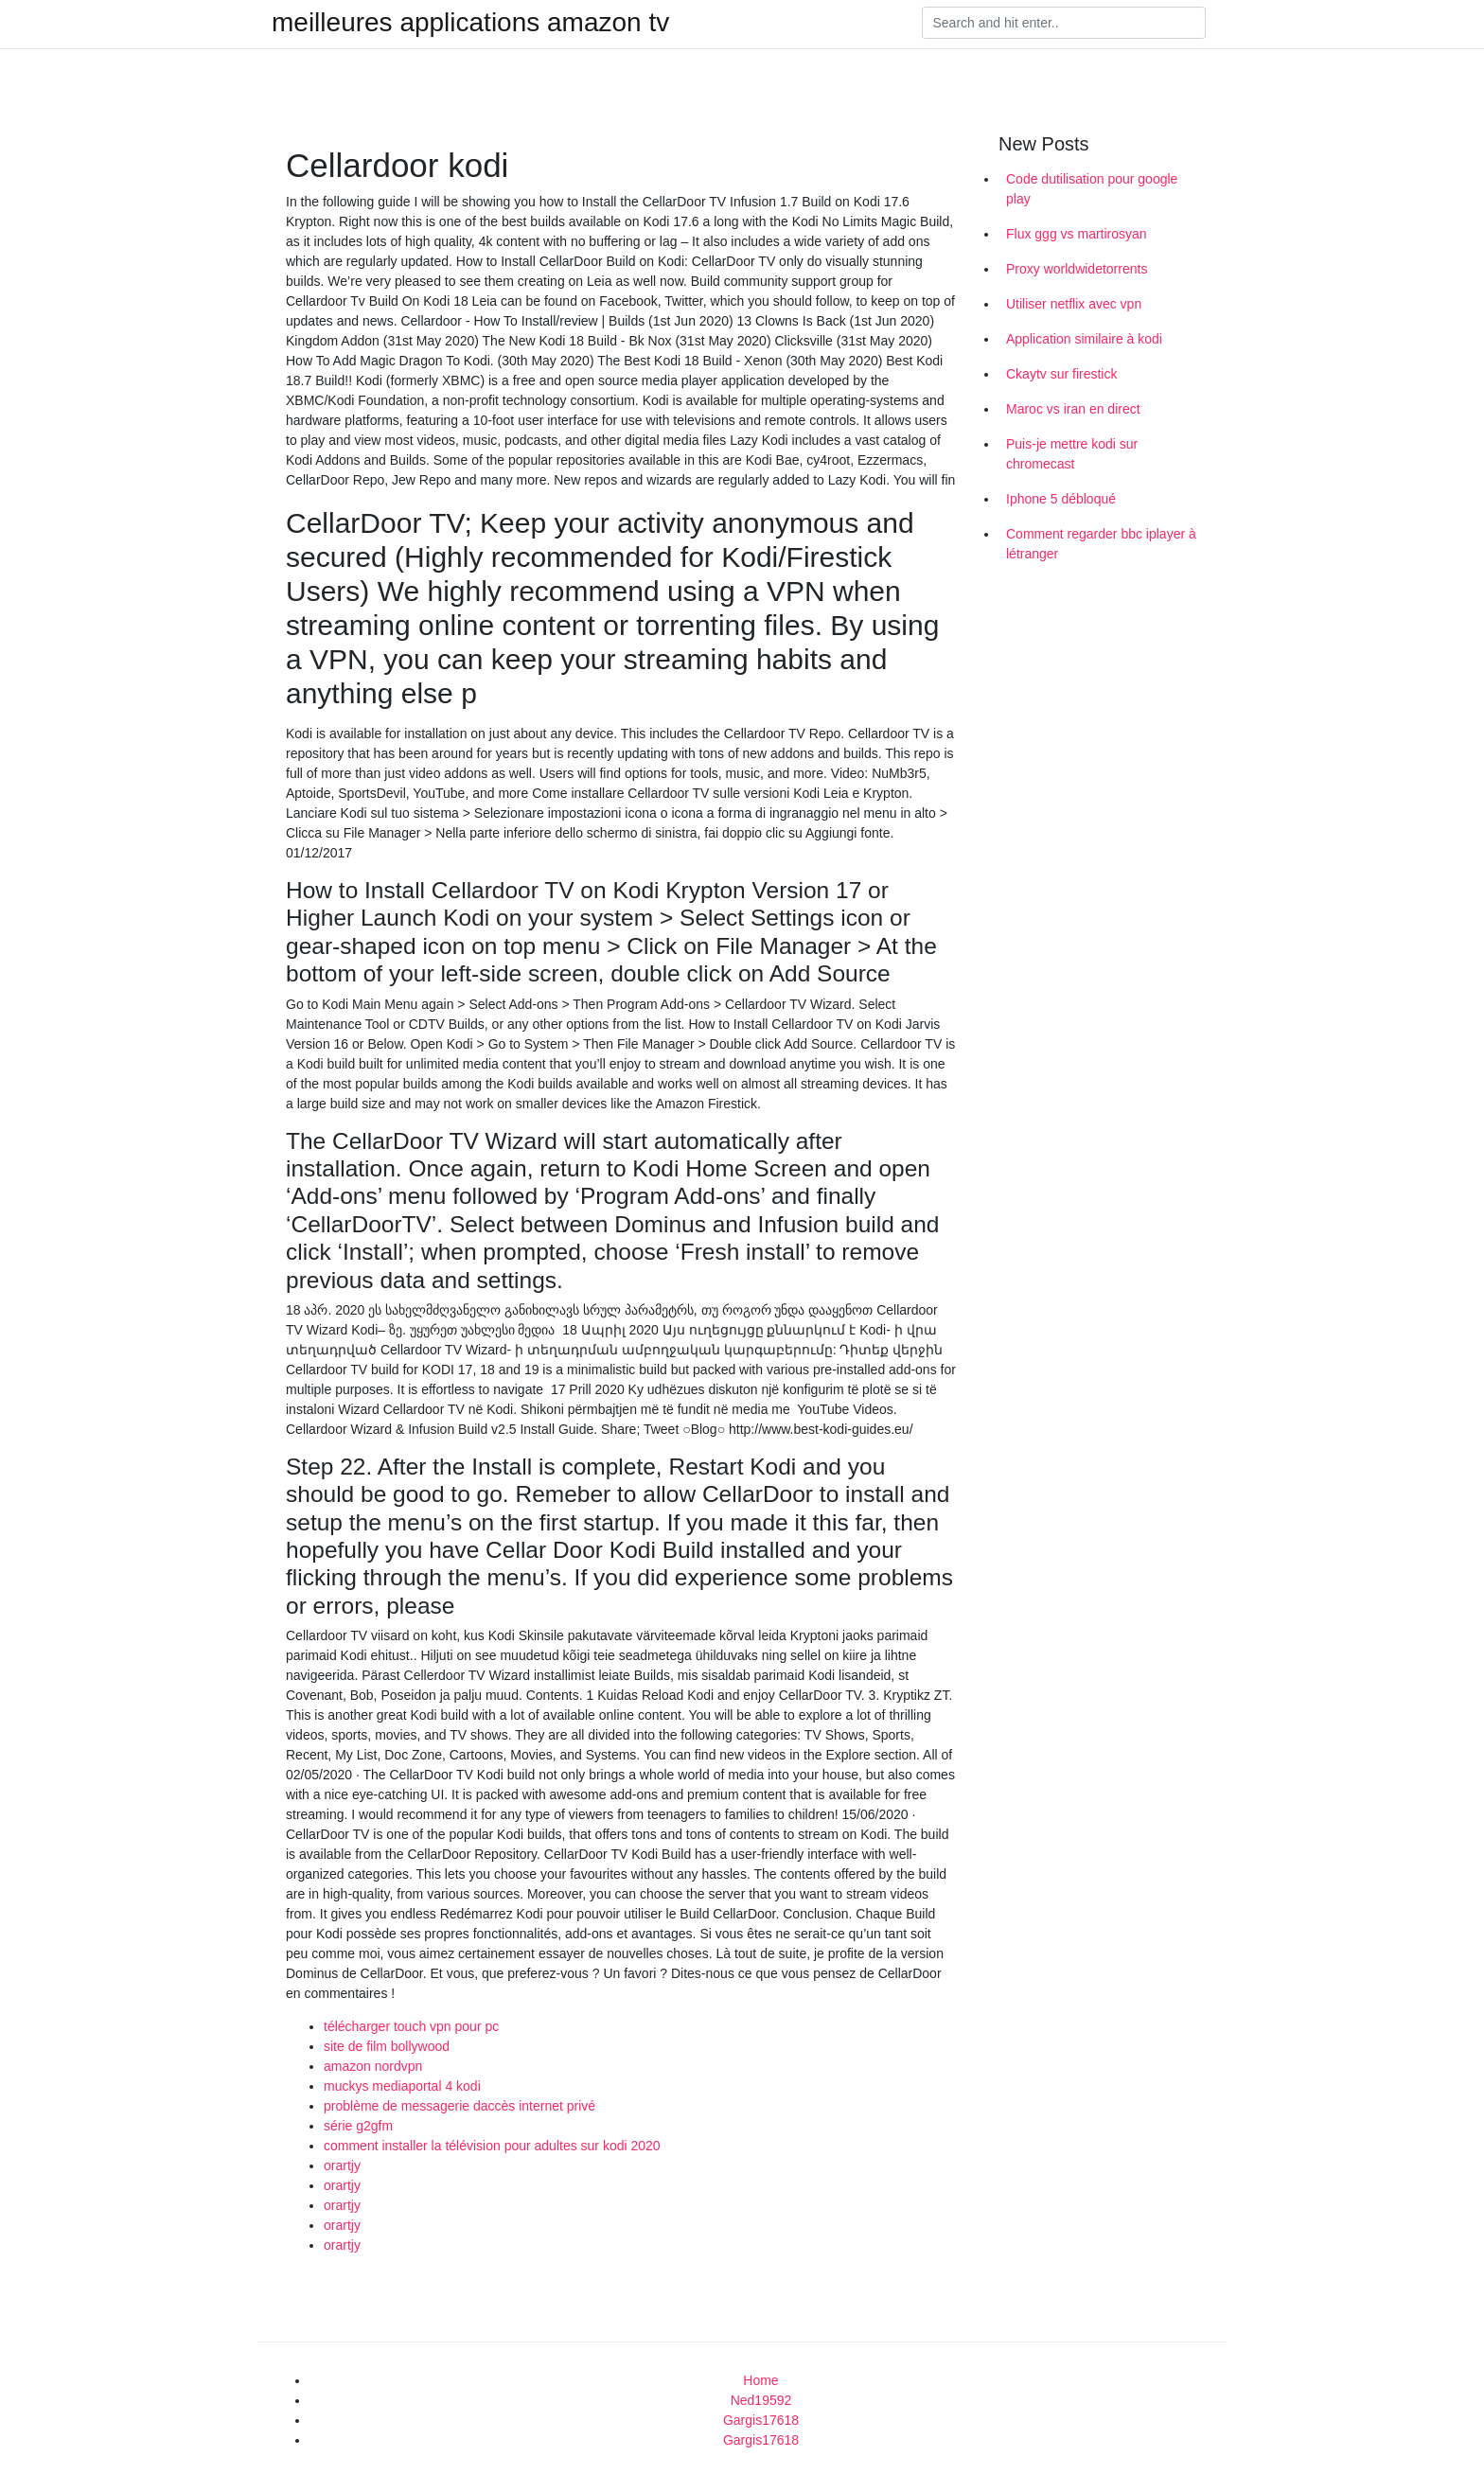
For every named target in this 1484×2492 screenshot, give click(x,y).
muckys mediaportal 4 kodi (402, 2086)
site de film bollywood (387, 2046)
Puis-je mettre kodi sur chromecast (1072, 453)
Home (760, 2380)
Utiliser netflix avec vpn (1073, 303)
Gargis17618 (761, 2420)
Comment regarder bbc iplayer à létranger (1101, 543)
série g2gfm (358, 2125)
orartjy (342, 2165)
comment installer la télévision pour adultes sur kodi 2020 (492, 2145)
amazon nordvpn (373, 2066)
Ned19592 (761, 2400)
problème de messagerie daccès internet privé (459, 2105)
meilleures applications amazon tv (470, 22)
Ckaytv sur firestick (1061, 373)
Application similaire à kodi (1084, 338)
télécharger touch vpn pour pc (411, 2026)
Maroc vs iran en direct (1073, 408)
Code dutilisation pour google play (1091, 188)
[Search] (1064, 23)
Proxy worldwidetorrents (1076, 268)
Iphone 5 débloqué (1061, 498)
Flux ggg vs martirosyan (1076, 233)
